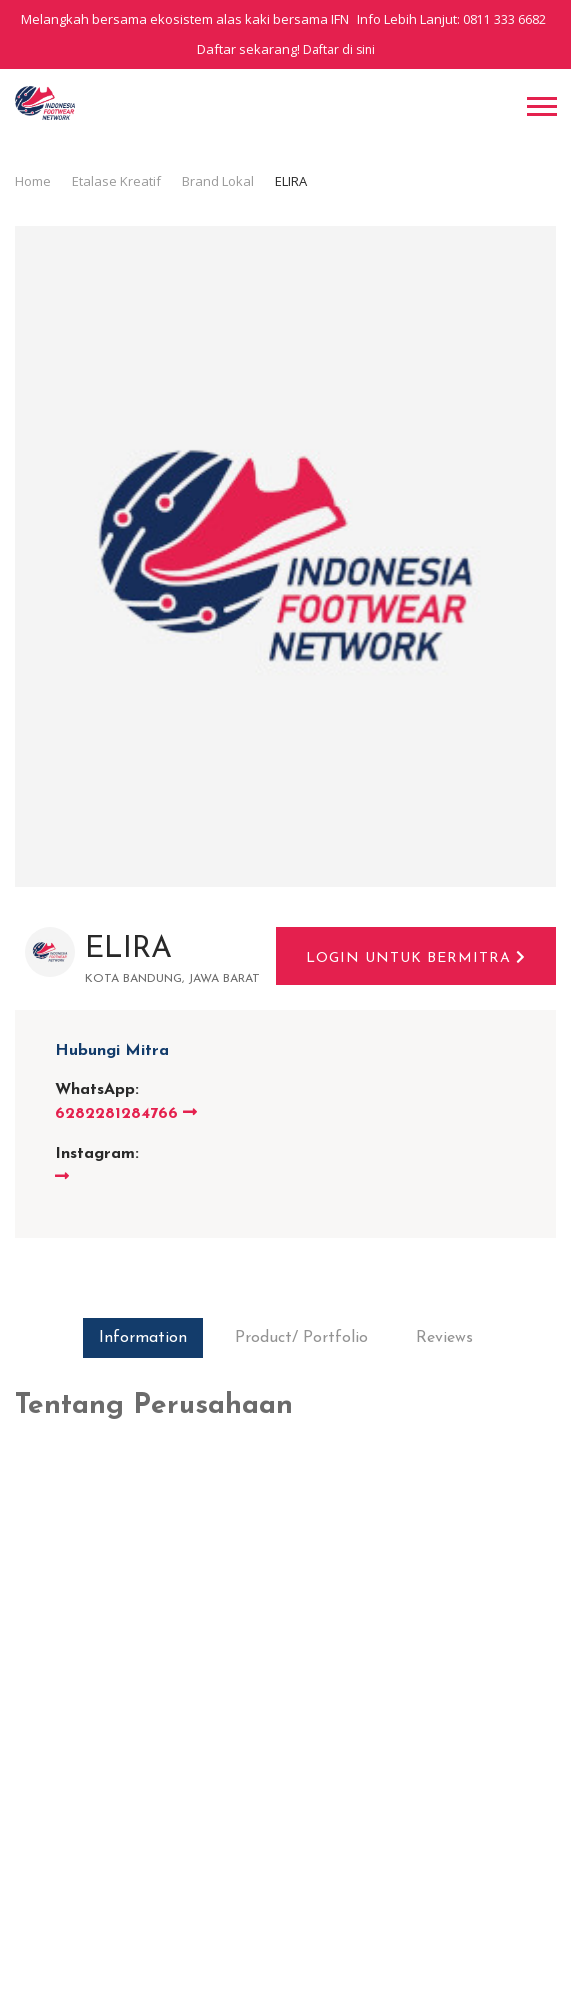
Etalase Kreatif (116, 181)
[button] (540, 104)
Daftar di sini (339, 49)
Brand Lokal (218, 181)
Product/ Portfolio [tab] (301, 1338)
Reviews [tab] (444, 1338)
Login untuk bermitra (416, 958)
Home (33, 181)
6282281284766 (126, 1114)
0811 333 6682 (504, 19)
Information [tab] (143, 1338)
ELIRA (128, 949)
